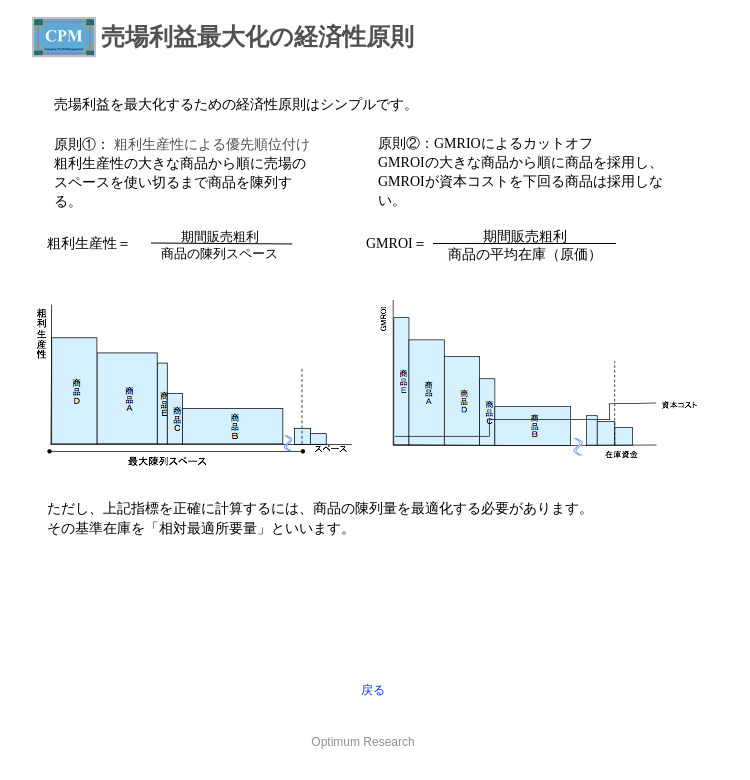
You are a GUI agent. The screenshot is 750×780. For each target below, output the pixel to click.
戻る (373, 690)
